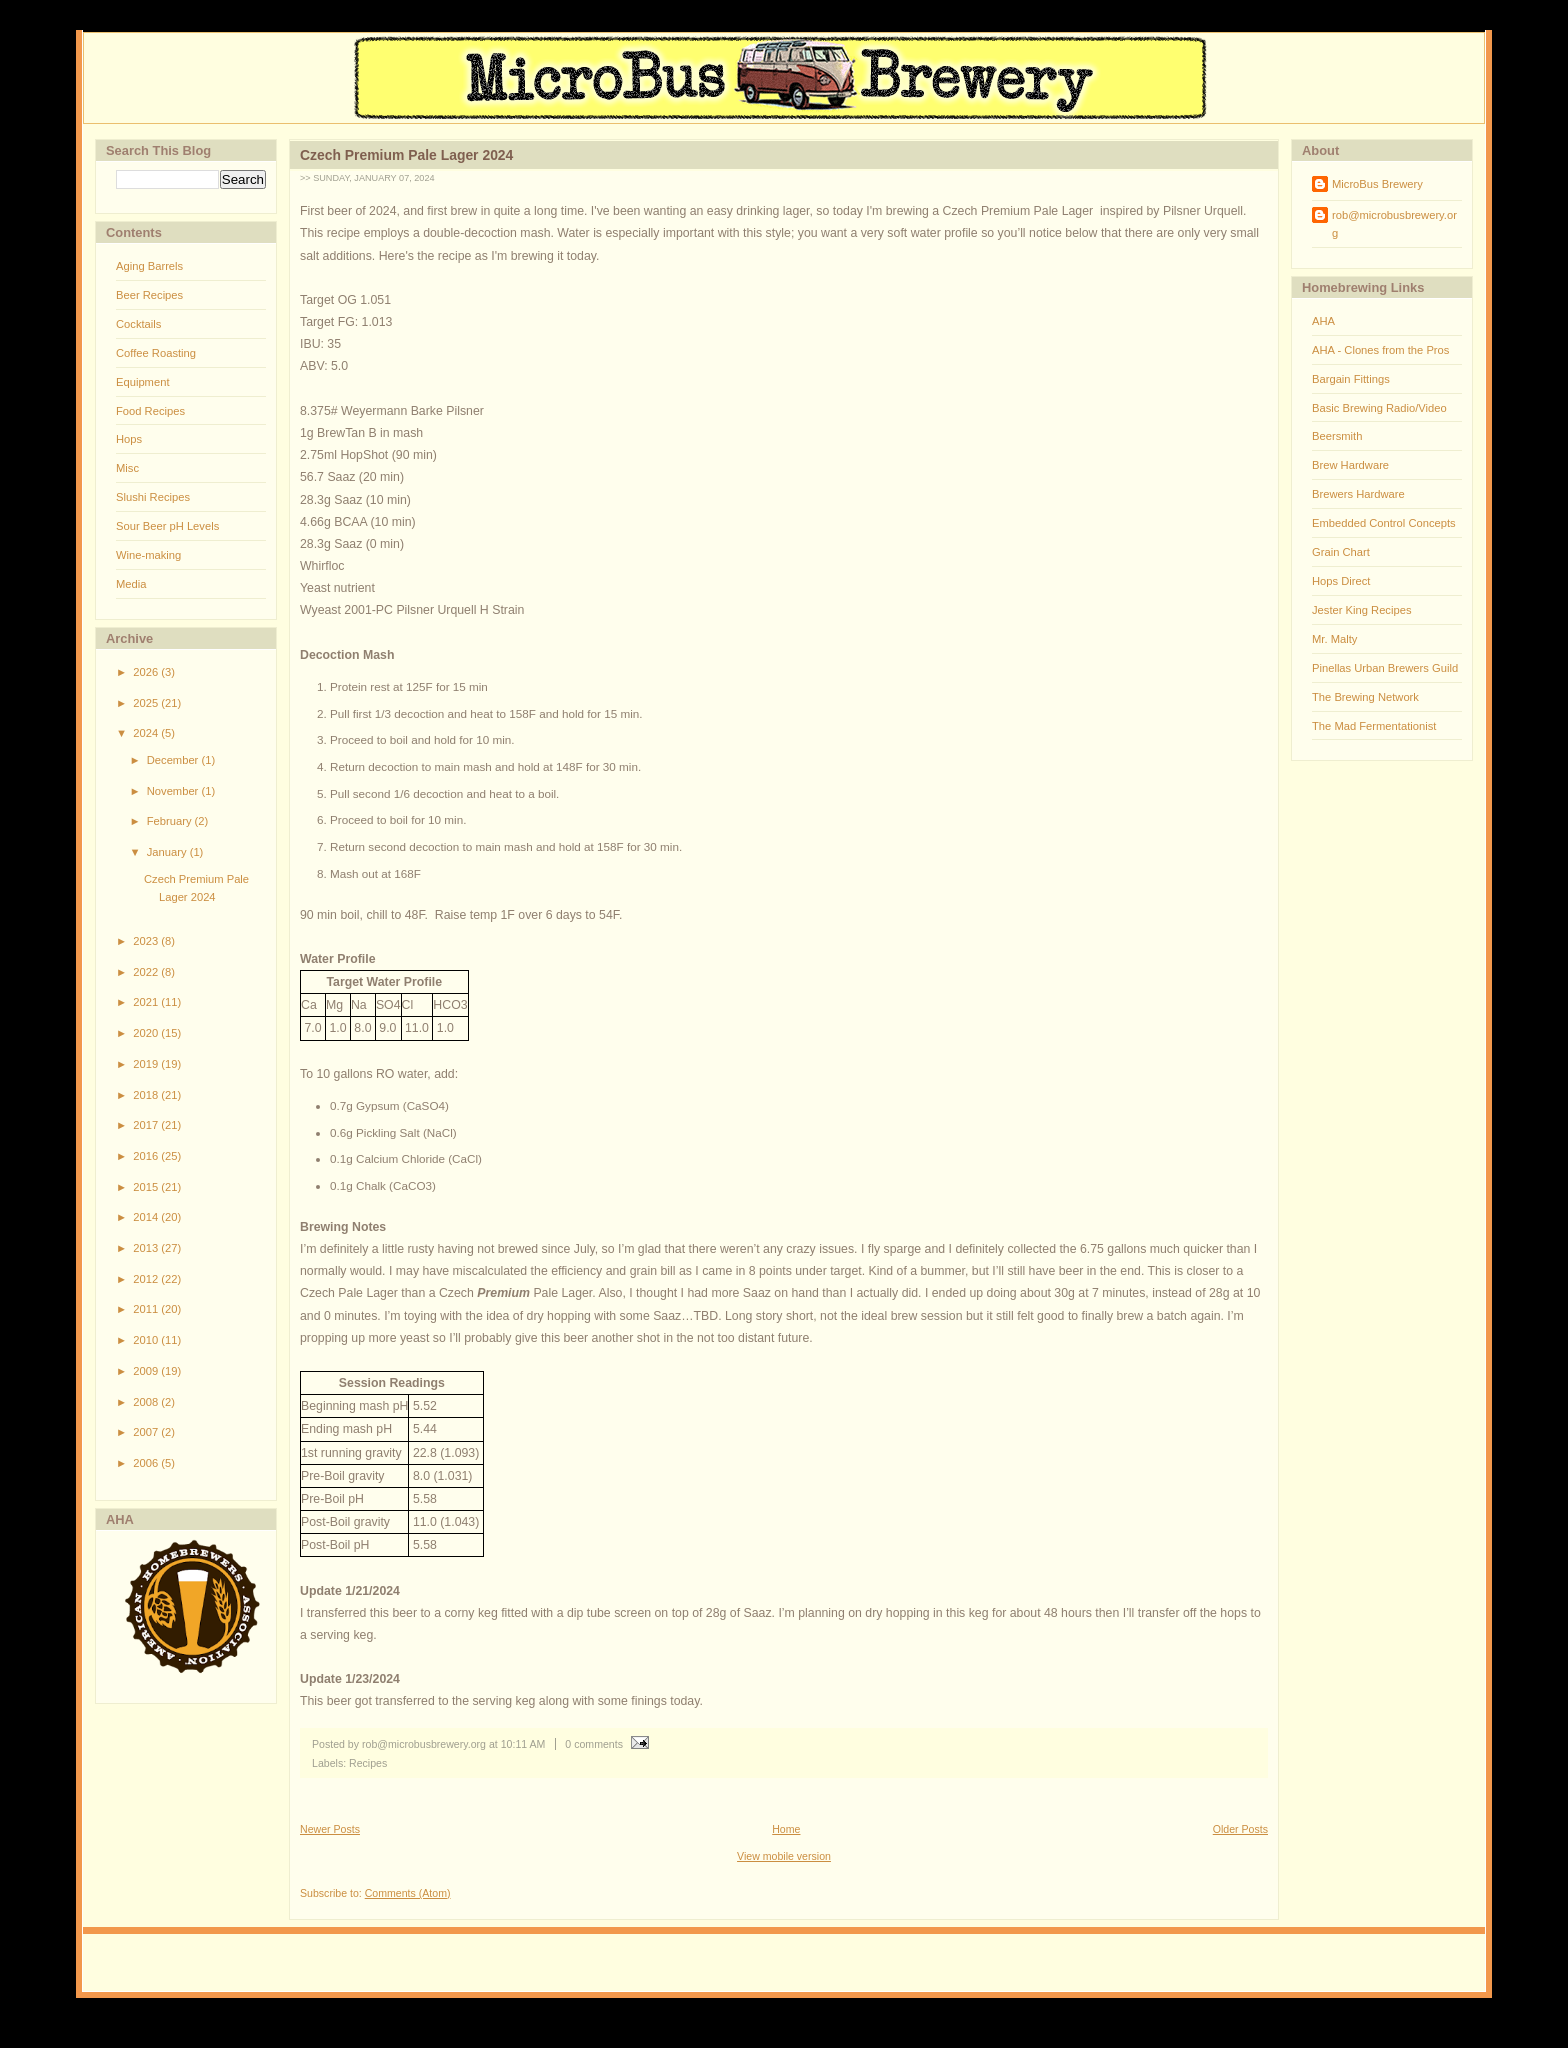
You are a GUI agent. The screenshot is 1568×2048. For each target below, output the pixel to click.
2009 (147, 1371)
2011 (147, 1309)
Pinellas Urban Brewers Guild (1385, 668)
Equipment (143, 382)
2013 (147, 1248)
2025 (147, 703)
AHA (1323, 321)
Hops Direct (1341, 581)
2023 (147, 941)
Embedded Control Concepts (1384, 523)
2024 (147, 733)
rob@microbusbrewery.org (1394, 224)
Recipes (368, 1763)
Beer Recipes (149, 295)
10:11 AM (523, 1744)
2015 (147, 1187)
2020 (147, 1033)
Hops (129, 439)
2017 (147, 1125)
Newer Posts (330, 1829)
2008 (147, 1402)
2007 (147, 1432)
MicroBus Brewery (1377, 184)
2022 (147, 972)
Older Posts (1240, 1829)
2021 (147, 1002)
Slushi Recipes (153, 497)
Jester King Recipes (1362, 610)
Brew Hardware (1350, 465)
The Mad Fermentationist (1374, 726)
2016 (147, 1156)
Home (786, 1829)
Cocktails (138, 324)
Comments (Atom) (408, 1893)
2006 (147, 1463)
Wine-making (148, 555)
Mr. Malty (1334, 639)
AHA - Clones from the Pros (1380, 350)
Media (131, 584)
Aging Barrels (149, 266)
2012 (147, 1279)
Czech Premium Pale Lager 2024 (406, 155)
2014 (147, 1217)
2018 (147, 1095)
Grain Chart (1341, 552)
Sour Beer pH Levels (167, 526)
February (171, 821)
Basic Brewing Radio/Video (1379, 408)
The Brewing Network (1365, 697)
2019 (147, 1064)
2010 (147, 1340)
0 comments (594, 1744)
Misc (127, 468)
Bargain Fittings (1351, 379)
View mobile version (784, 1856)
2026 (147, 672)
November (174, 791)
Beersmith (1337, 436)
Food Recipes (150, 411)
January (168, 852)
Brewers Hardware (1358, 494)
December (174, 760)
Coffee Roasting (156, 353)
